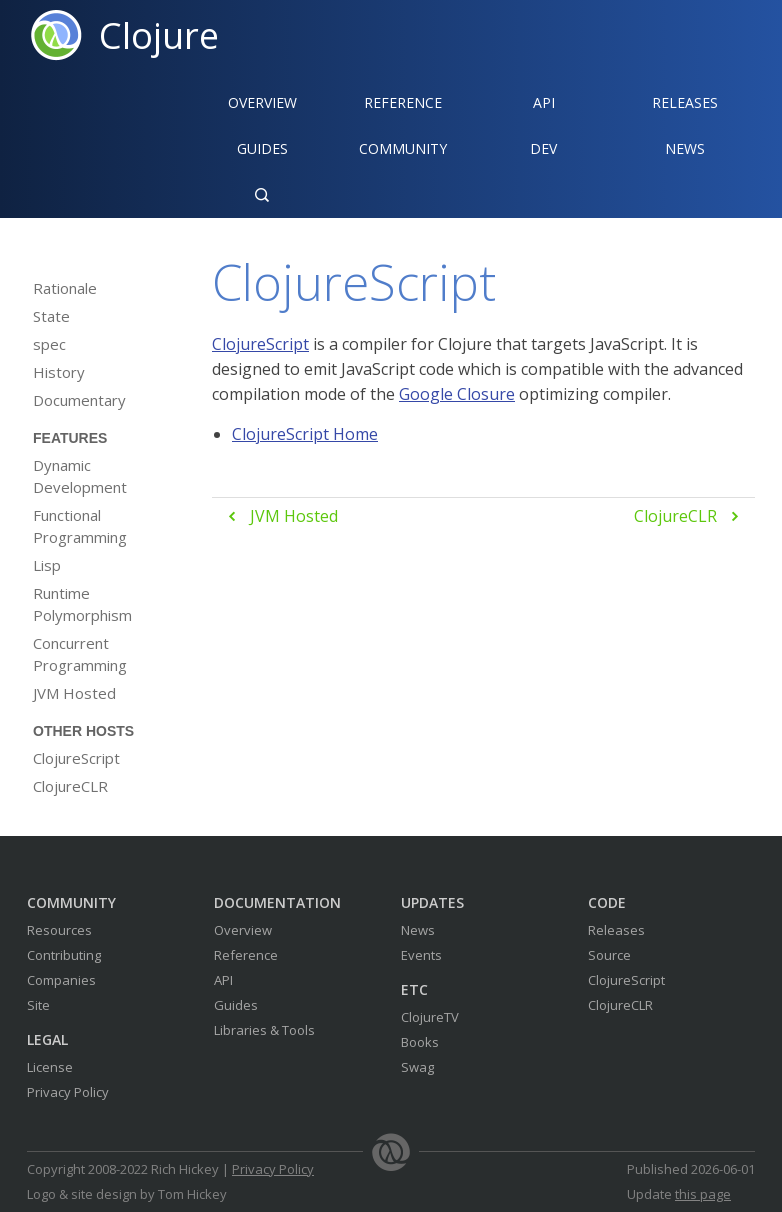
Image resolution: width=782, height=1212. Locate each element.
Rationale (65, 288)
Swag (417, 1067)
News (685, 148)
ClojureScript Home (305, 434)
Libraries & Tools (264, 1030)
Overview (262, 102)
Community (403, 148)
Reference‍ (403, 102)
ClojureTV (430, 1017)
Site (38, 1005)
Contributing (64, 955)
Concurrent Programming (80, 654)
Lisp (47, 565)
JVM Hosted (74, 693)
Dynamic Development (80, 476)
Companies (61, 980)
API (544, 102)
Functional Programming (80, 526)
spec (49, 344)
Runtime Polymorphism (82, 604)
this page (703, 1194)
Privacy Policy (68, 1092)
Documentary (79, 400)
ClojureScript (76, 758)
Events (421, 955)
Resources (59, 930)
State (51, 316)
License (50, 1067)
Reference (246, 955)
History (59, 372)
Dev (543, 148)
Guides (262, 148)
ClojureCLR (70, 786)
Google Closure (457, 394)
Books (420, 1042)
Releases (685, 102)
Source (609, 955)
